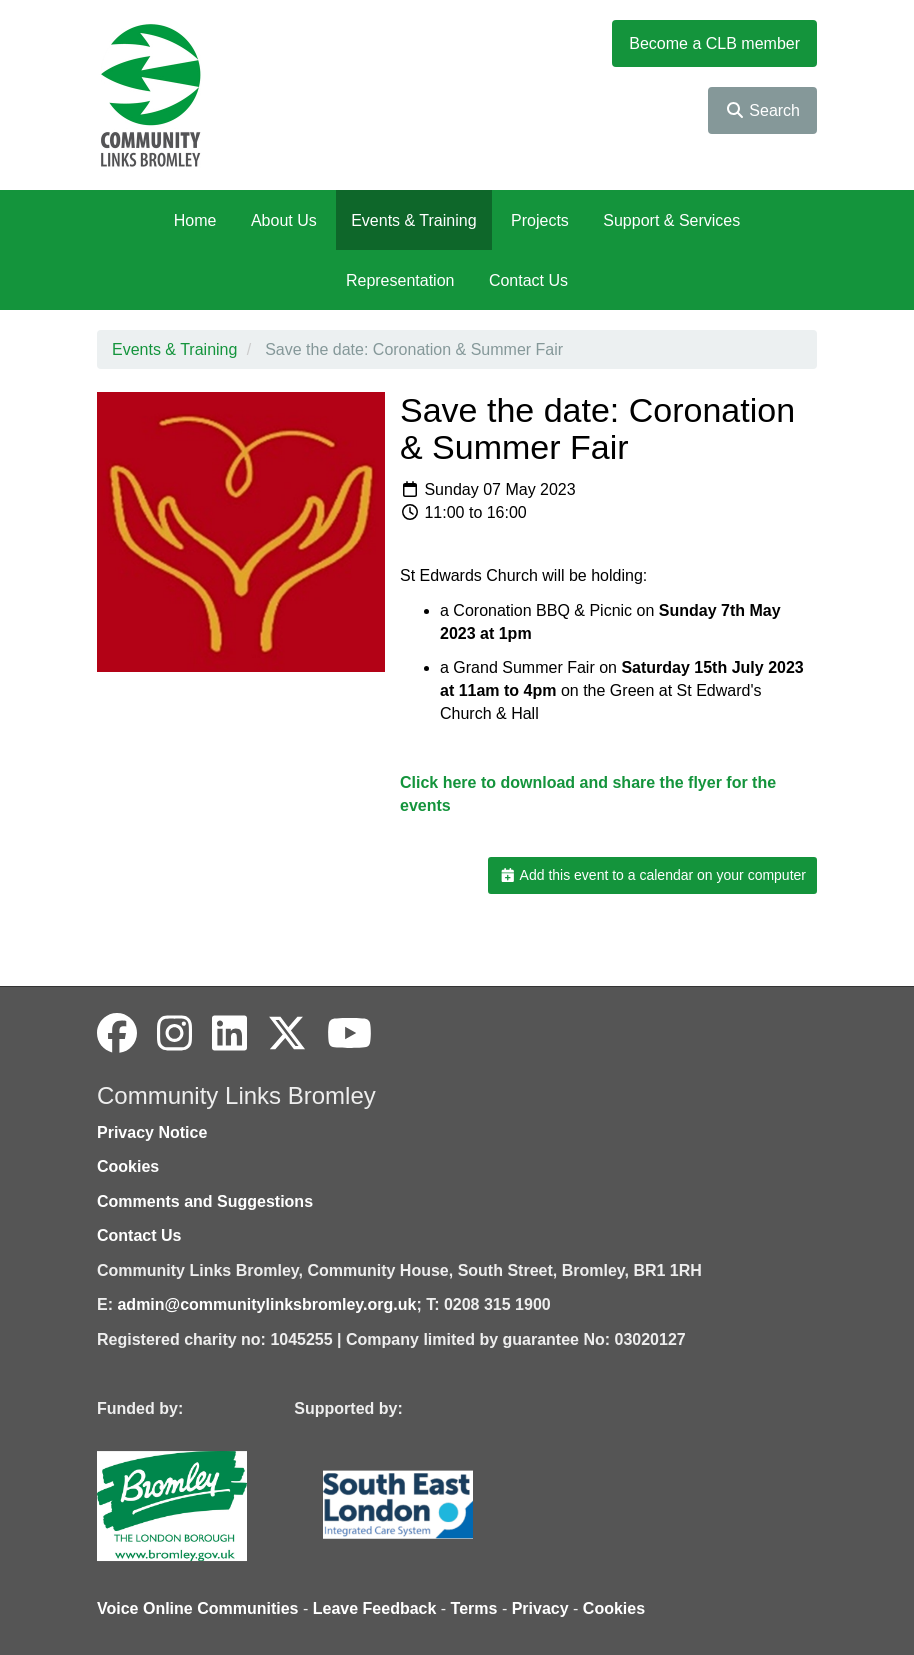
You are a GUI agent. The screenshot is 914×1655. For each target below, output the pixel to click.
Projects (540, 220)
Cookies (128, 1166)
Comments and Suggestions (205, 1201)
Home (195, 220)
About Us (284, 220)
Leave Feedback (375, 1608)
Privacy (540, 1608)
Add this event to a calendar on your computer (652, 875)
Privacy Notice (152, 1132)
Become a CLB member (714, 43)
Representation (400, 280)
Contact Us (528, 280)
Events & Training (413, 220)
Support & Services (671, 220)
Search (762, 110)
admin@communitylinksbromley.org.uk (266, 1304)
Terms (474, 1608)
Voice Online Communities (198, 1608)
